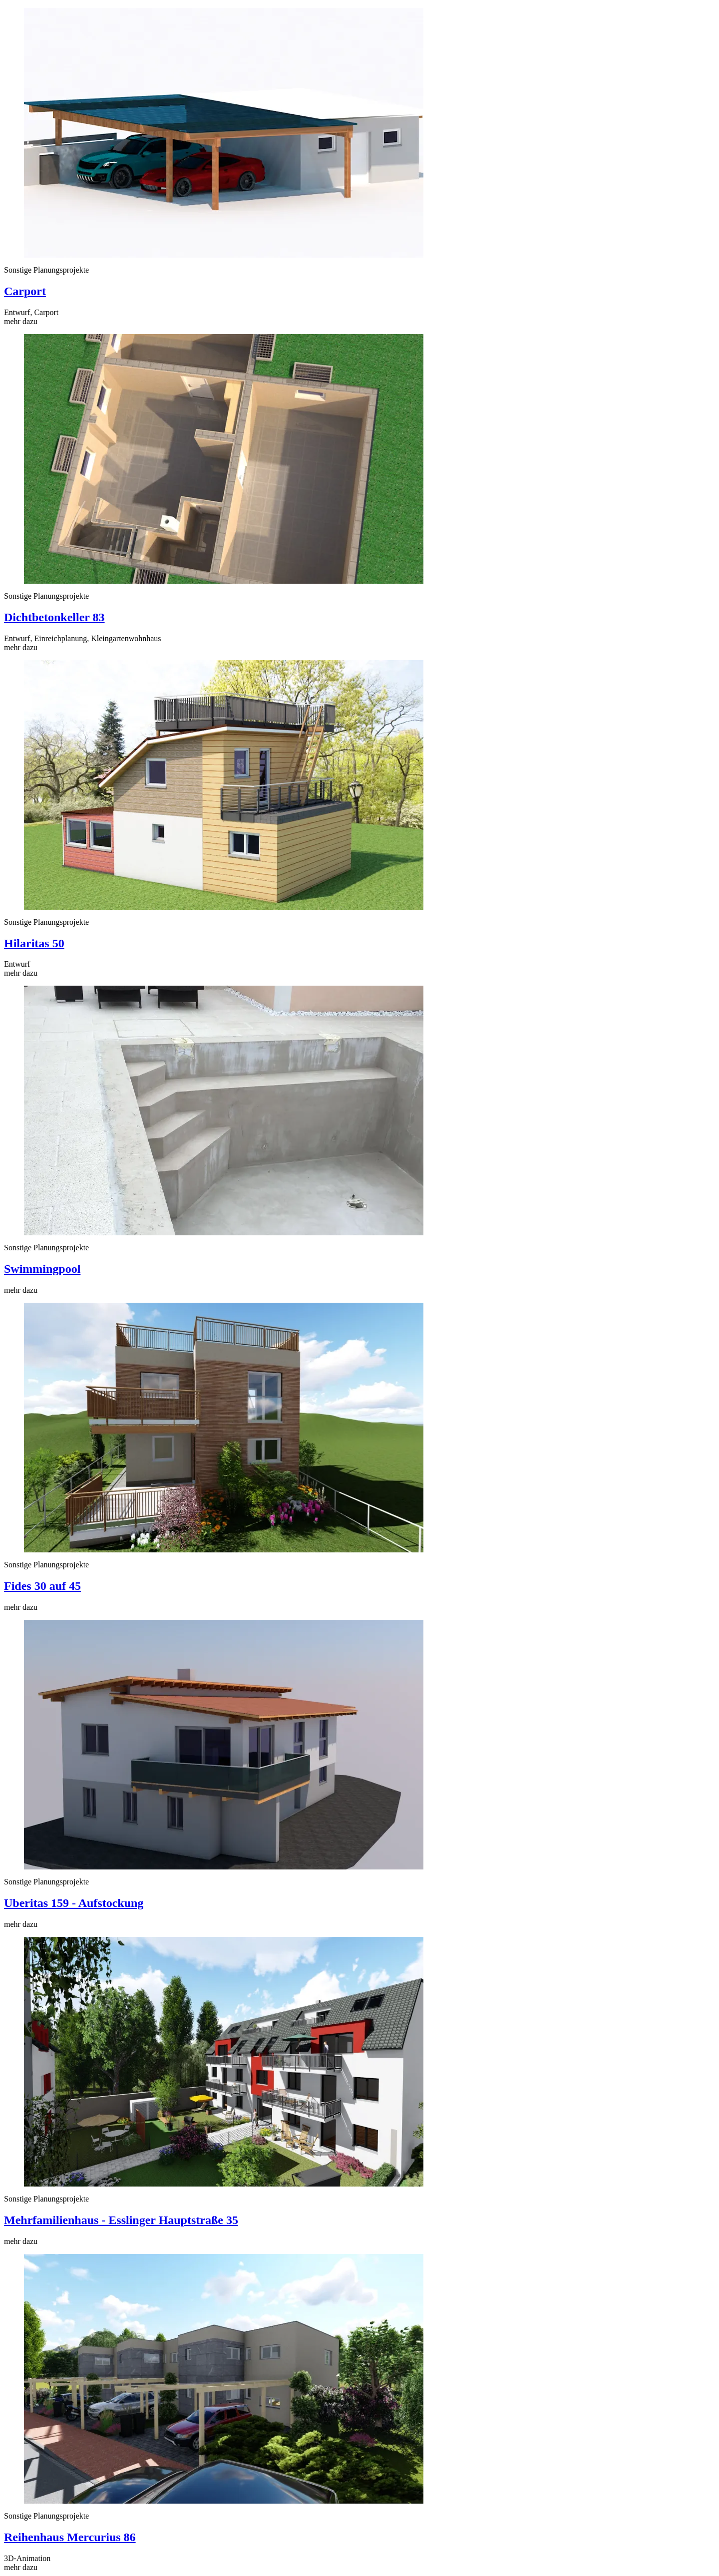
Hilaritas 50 (34, 943)
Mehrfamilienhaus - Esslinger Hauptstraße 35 (121, 2219)
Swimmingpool (42, 1268)
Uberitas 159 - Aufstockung (73, 1902)
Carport (25, 291)
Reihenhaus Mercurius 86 (70, 2537)
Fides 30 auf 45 (42, 1585)
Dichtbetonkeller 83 (54, 617)
